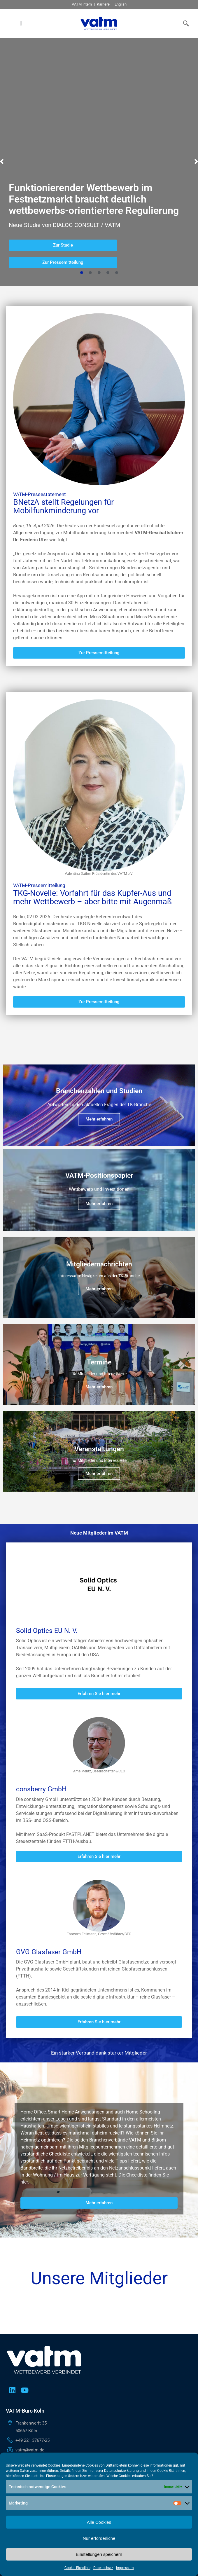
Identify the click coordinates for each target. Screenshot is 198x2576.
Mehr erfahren (99, 1169)
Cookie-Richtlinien (171, 2471)
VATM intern (82, 4)
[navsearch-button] (185, 23)
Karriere (103, 4)
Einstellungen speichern (99, 2554)
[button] (21, 23)
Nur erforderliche (99, 2538)
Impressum (125, 2568)
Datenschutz (103, 2568)
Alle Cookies (99, 2522)
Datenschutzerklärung (121, 2471)
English (121, 4)
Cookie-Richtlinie (77, 2568)
